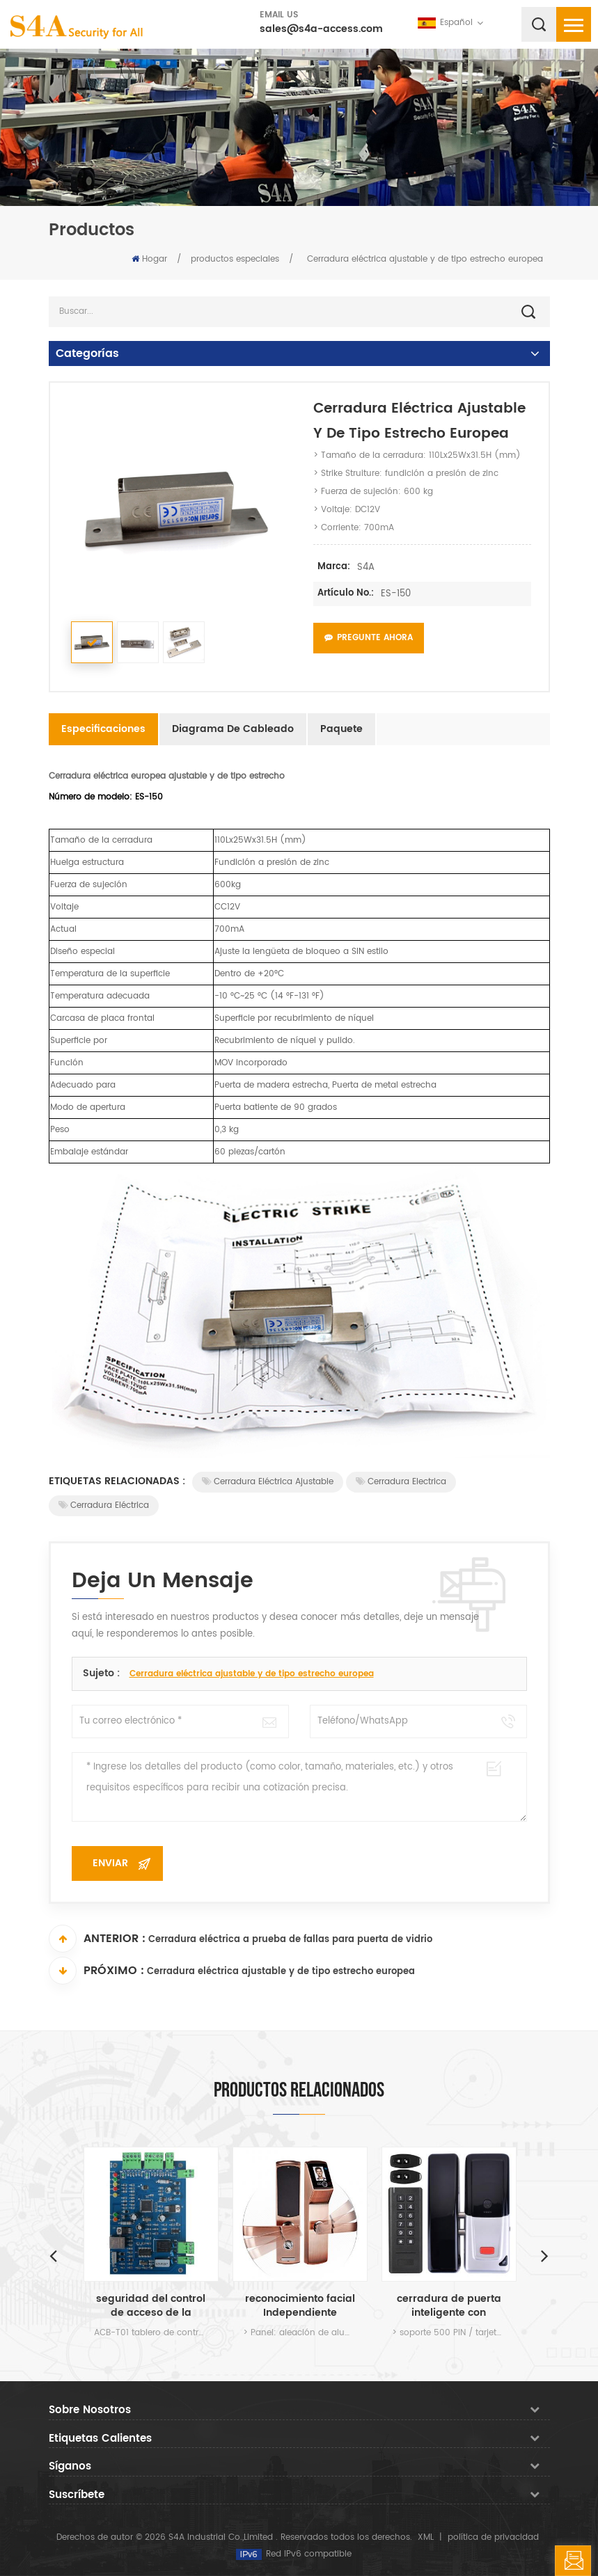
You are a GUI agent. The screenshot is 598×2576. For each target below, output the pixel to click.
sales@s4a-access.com (321, 29)
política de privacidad (493, 2537)
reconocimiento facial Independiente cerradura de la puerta (300, 2306)
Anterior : (97, 1939)
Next (545, 2255)
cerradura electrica (401, 1481)
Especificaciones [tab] (103, 729)
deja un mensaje (573, 2560)
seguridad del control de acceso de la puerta (150, 2306)
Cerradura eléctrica (103, 1505)
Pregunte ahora (368, 637)
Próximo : (96, 1971)
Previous (53, 2255)
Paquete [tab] (341, 729)
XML (426, 2537)
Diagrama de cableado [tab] (233, 729)
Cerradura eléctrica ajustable (267, 1481)
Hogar (149, 259)
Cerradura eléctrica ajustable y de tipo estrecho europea (251, 1673)
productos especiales (235, 259)
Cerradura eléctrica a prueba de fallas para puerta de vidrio (290, 1939)
